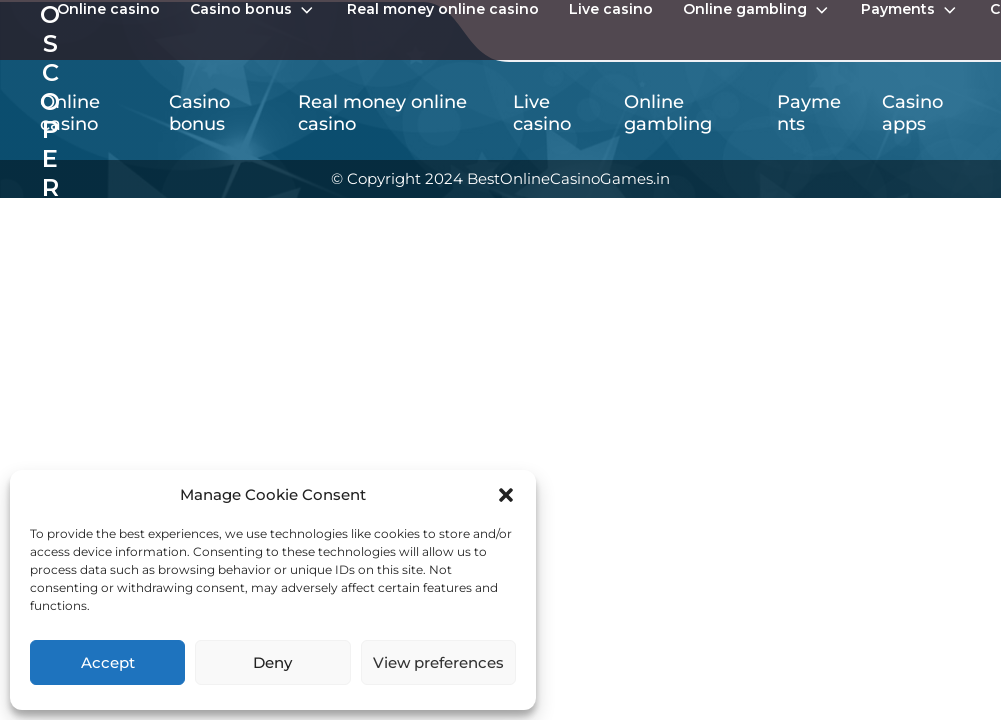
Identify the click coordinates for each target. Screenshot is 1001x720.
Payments (910, 10)
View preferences (438, 662)
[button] (506, 495)
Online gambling (757, 10)
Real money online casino (443, 9)
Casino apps (912, 113)
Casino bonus (253, 10)
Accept (108, 662)
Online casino (108, 9)
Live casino (611, 9)
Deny (272, 662)
